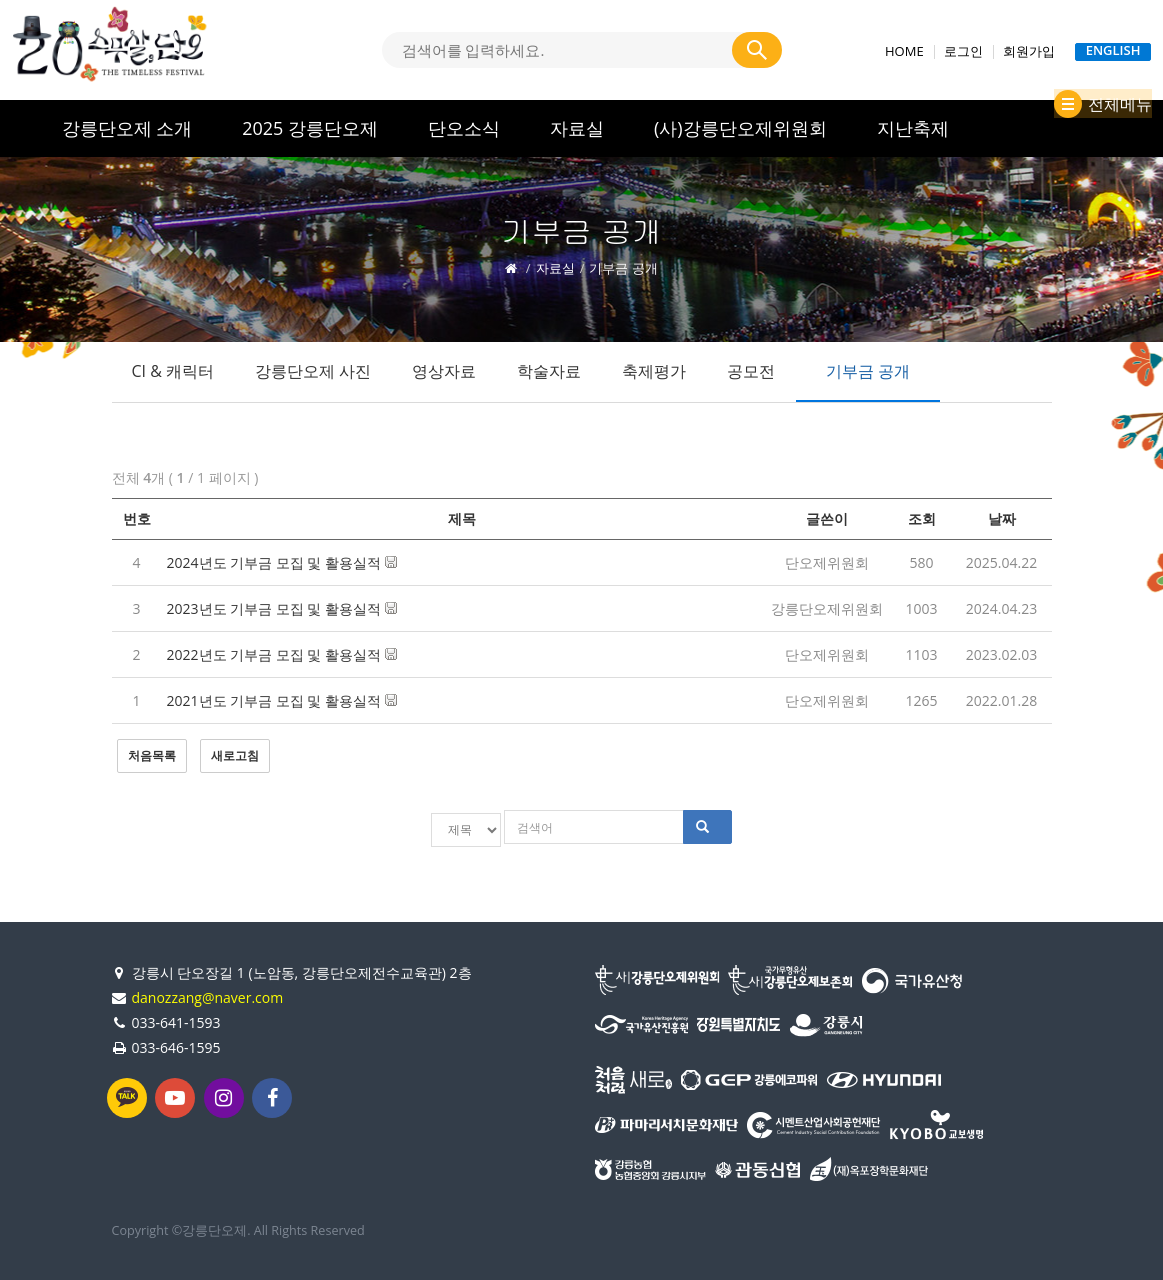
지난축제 (913, 128)
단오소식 (464, 128)
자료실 (577, 128)
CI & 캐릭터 (173, 371)
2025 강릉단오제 (310, 128)
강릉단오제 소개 (127, 128)
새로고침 (235, 755)
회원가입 (1029, 51)
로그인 (963, 51)
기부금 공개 (868, 371)
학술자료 (549, 371)
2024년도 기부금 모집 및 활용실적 (282, 562)
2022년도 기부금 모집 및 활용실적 (282, 654)
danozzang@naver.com (208, 992)
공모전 (751, 371)
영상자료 (444, 371)
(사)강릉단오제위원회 (740, 128)
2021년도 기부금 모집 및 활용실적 (282, 700)
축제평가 (654, 371)
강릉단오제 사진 (313, 371)
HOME (904, 51)
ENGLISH (1113, 51)
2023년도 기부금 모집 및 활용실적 (282, 608)
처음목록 (152, 755)
